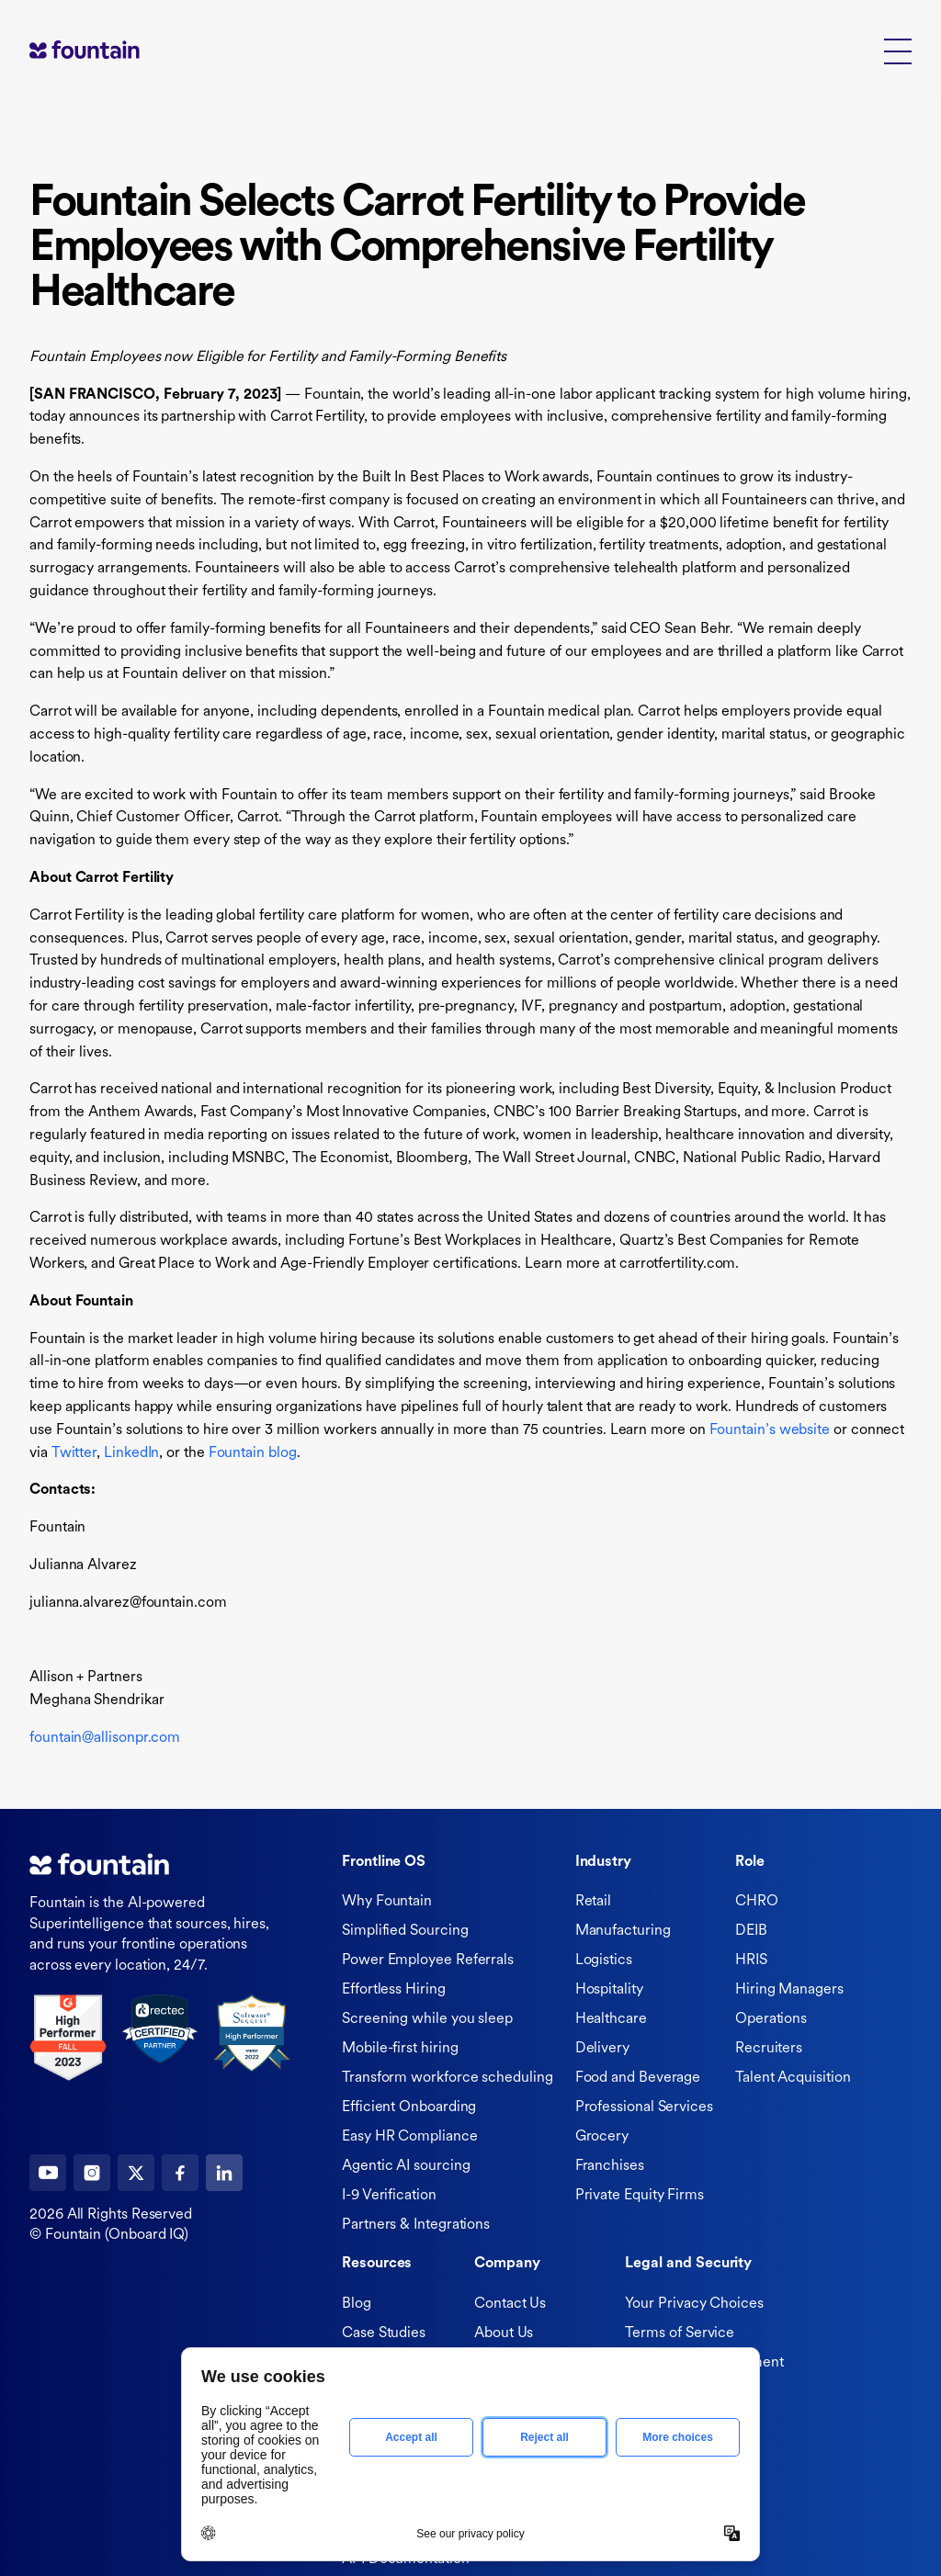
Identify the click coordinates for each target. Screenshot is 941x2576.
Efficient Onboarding (409, 2107)
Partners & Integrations (416, 2225)
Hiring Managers (789, 1990)
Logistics (603, 1960)
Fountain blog (253, 1453)
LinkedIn (131, 1453)
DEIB (751, 1931)
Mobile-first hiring (400, 2048)
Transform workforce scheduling (447, 2078)
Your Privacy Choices (694, 2304)
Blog (356, 2304)
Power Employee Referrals (428, 1960)
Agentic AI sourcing (406, 2166)
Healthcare (611, 2019)
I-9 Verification (389, 2195)
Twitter (73, 1453)
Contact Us (510, 2304)
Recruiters (768, 2048)
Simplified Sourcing (405, 1931)
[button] (898, 50)
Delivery (602, 2048)
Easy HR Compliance (410, 2137)
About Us (503, 2333)
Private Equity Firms (639, 2195)
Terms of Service (679, 2333)
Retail (593, 1901)
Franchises (609, 2166)
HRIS (751, 1960)
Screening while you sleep (427, 2019)
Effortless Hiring (394, 1990)
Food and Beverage (638, 2078)
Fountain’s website (770, 1430)
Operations (771, 2019)
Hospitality (609, 1990)
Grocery (602, 2137)
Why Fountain (387, 1901)
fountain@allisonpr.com (104, 1738)
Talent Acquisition (793, 2078)
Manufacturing (623, 1931)
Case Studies (383, 2333)
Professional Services (644, 2107)
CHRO (756, 1901)
